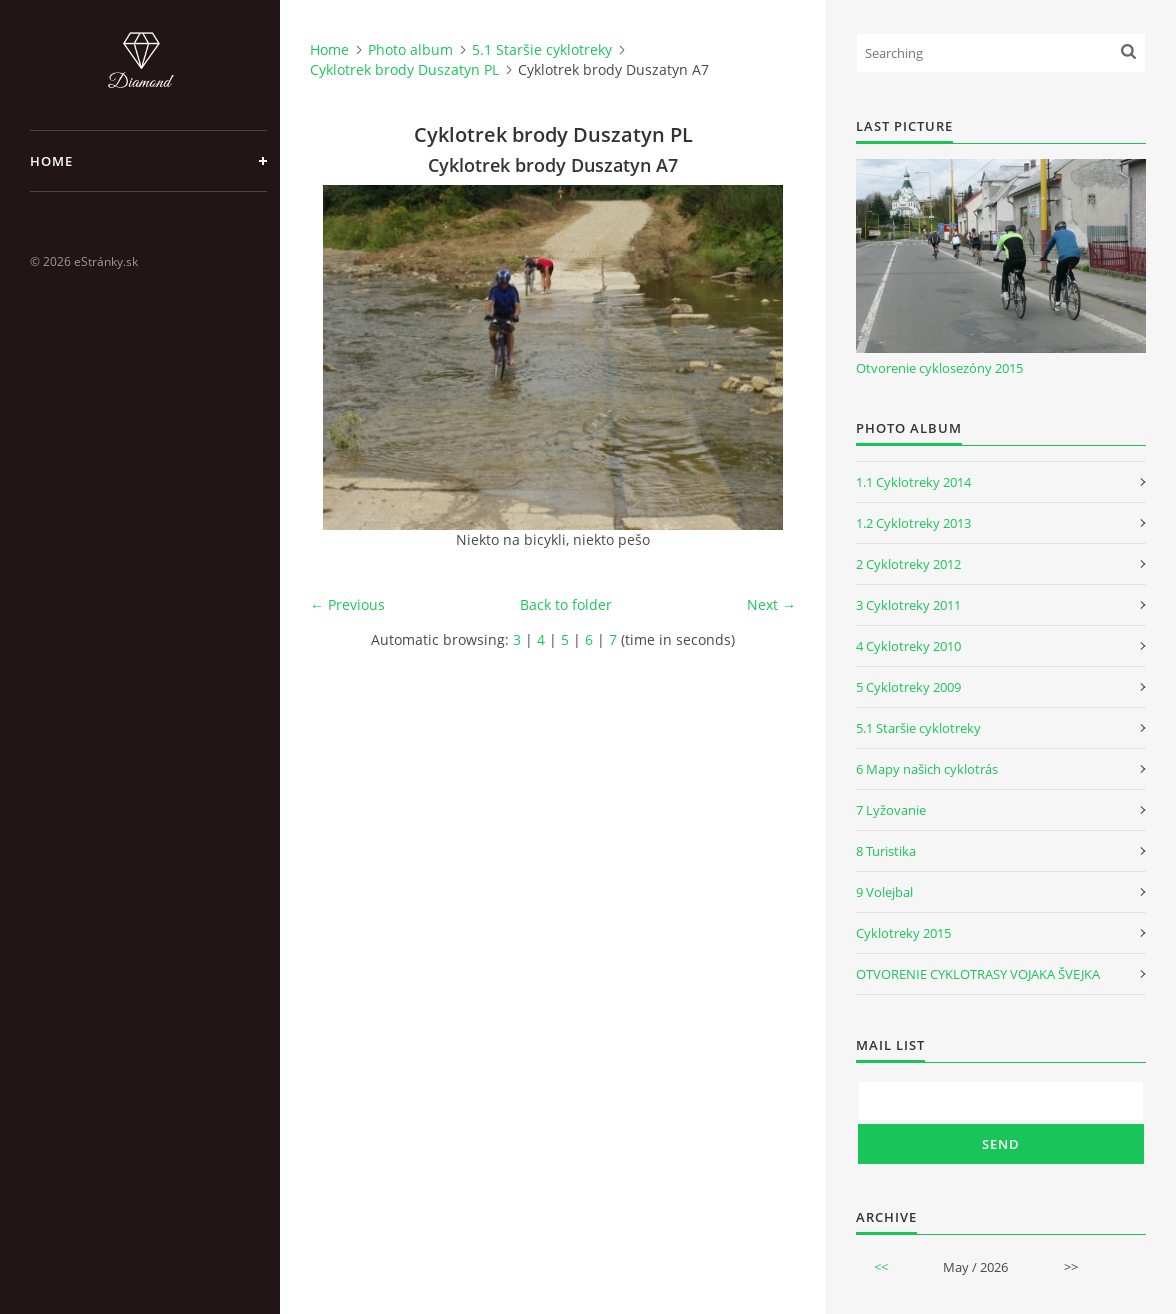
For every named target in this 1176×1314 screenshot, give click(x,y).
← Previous (347, 604)
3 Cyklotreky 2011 (908, 605)
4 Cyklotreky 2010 (908, 646)
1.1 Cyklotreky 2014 (913, 482)
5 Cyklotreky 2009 (908, 687)
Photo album (410, 49)
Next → (771, 604)
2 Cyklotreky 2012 (908, 564)
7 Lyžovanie (891, 810)
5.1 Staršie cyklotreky (542, 49)
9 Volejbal (884, 892)
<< (881, 1267)
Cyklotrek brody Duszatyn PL (404, 69)
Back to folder (566, 604)
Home (51, 161)
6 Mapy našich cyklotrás (927, 769)
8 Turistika (886, 851)
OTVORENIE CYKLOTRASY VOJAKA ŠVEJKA (978, 974)
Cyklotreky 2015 (903, 933)
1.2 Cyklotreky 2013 (913, 523)
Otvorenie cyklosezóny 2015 (939, 368)
